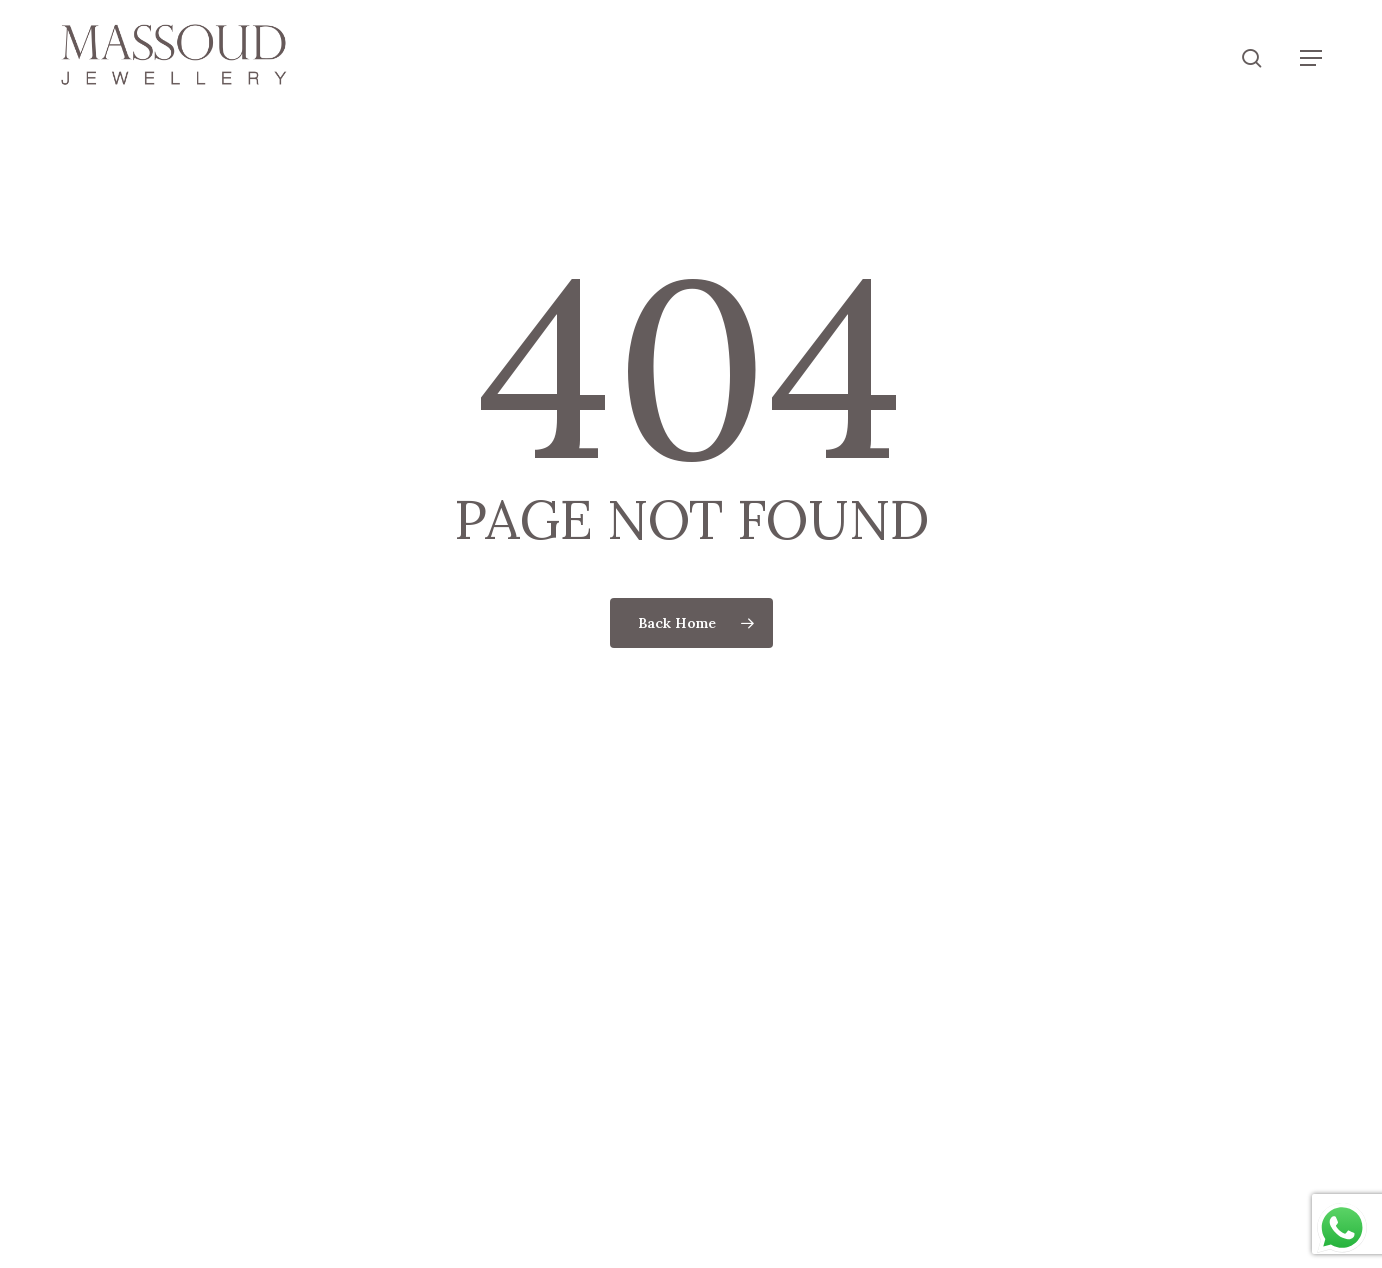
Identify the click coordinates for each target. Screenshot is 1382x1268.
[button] (1311, 58)
